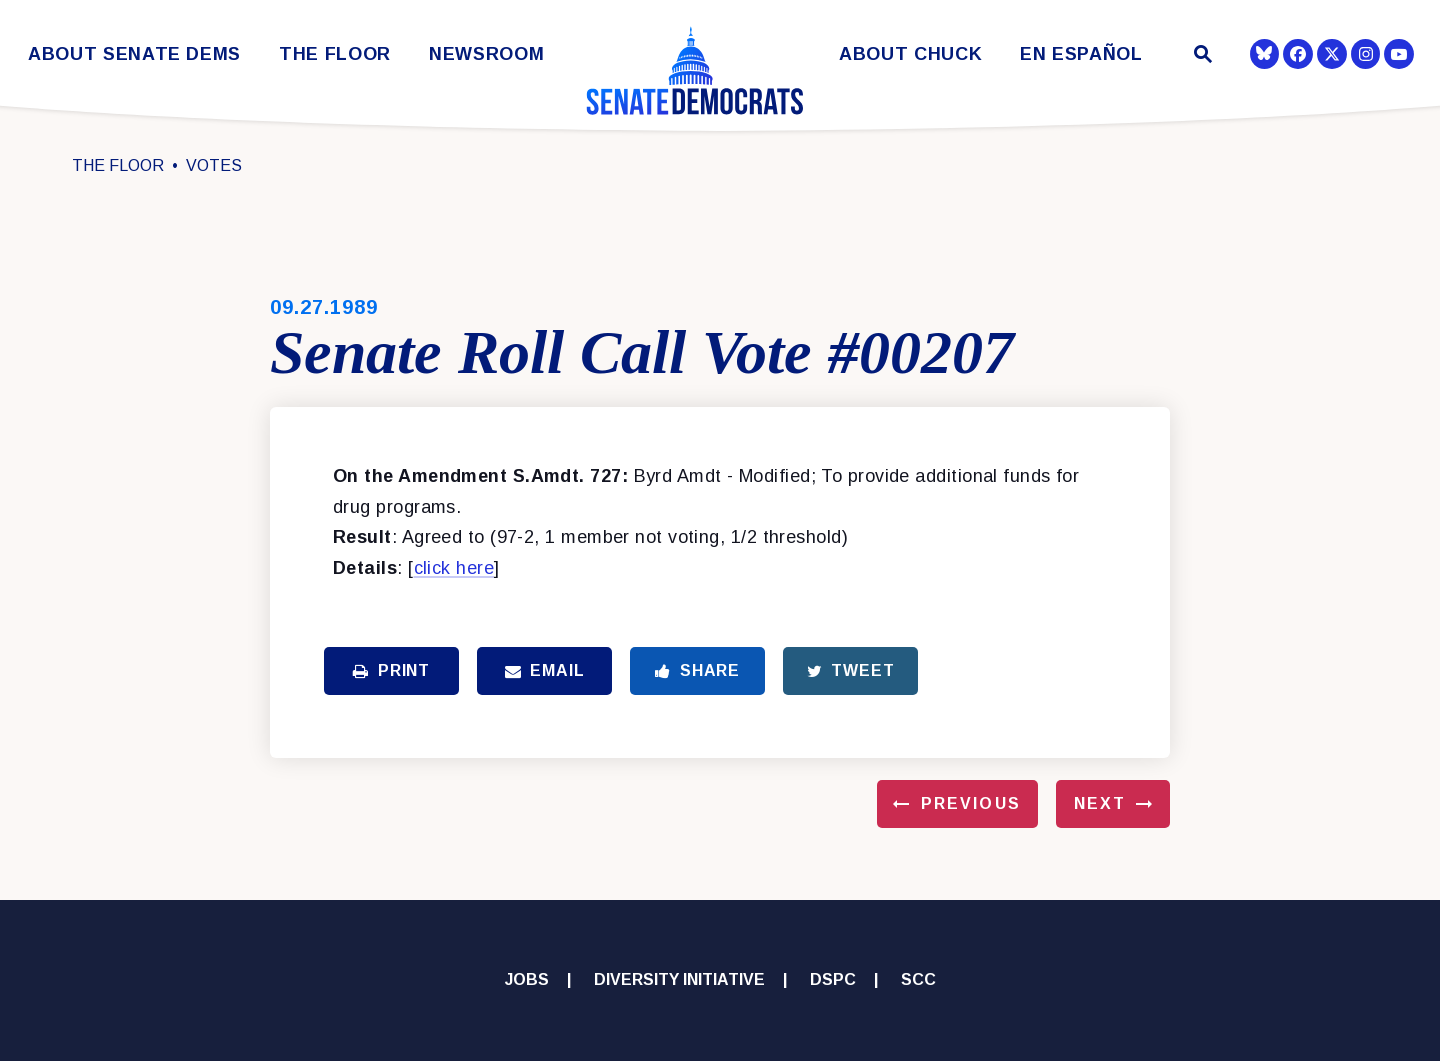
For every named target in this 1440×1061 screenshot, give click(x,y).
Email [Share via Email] (545, 670)
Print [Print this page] (391, 670)
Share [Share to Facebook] (697, 670)
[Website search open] (1201, 56)
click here (454, 568)
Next (1100, 803)
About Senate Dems (134, 54)
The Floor (335, 54)
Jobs (527, 979)
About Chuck (910, 54)
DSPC (833, 979)
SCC (918, 979)
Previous (971, 803)
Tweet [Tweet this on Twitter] (851, 670)
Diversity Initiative (679, 979)
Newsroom (486, 54)
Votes (214, 165)
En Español (1081, 54)
